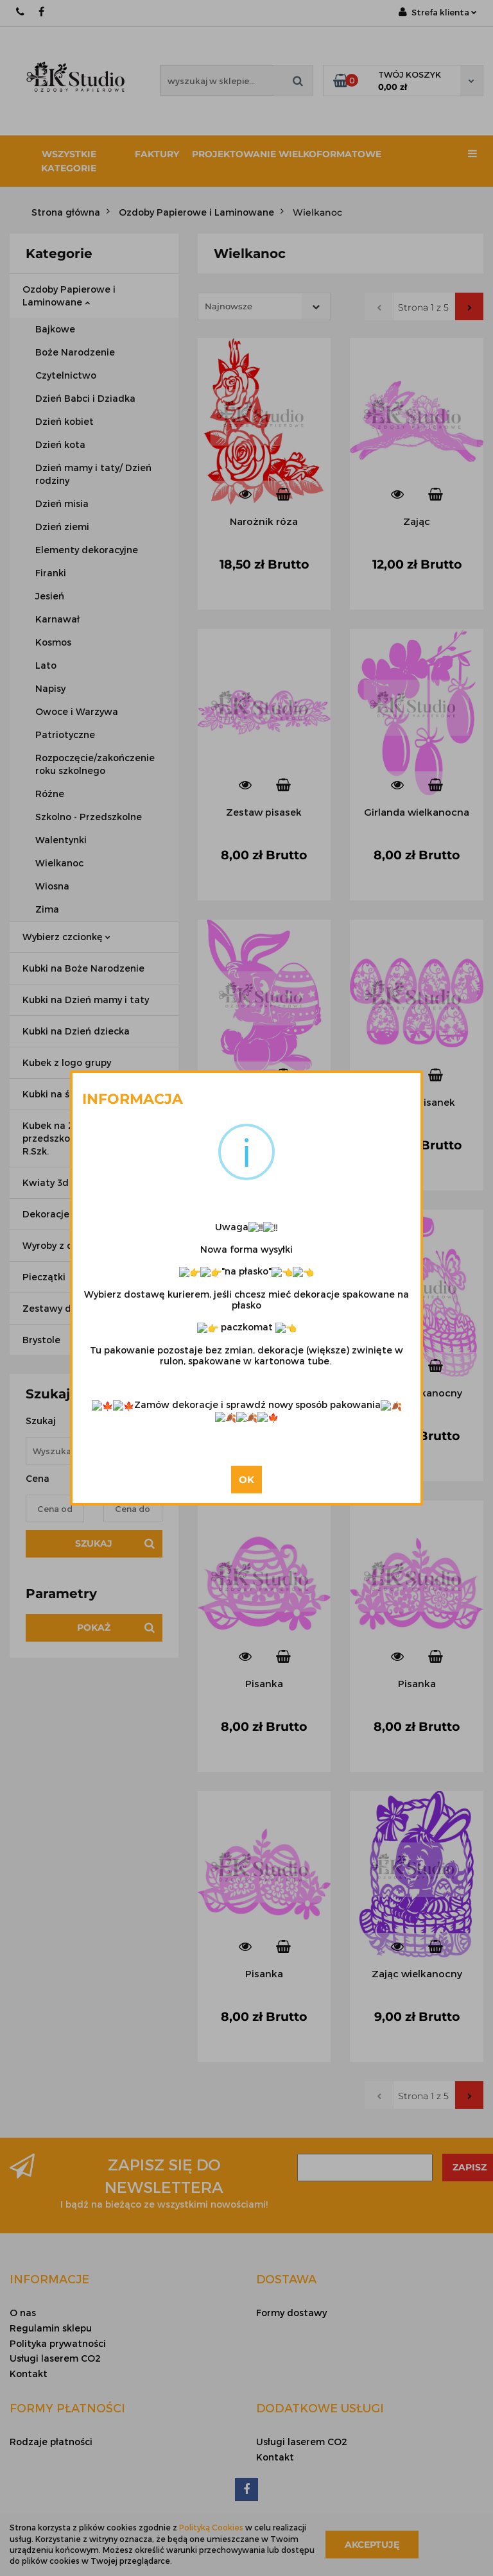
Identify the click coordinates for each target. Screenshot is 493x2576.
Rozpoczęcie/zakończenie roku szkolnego (95, 764)
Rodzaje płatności (51, 2441)
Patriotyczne (65, 734)
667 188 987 (21, 12)
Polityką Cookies (211, 2527)
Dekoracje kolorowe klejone (86, 1213)
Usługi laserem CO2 (55, 2358)
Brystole (41, 1339)
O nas (23, 2312)
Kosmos (53, 642)
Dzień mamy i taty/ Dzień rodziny (93, 474)
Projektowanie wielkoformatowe (286, 154)
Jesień (49, 595)
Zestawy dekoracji (69, 1308)
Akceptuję (372, 2544)
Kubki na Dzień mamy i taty (85, 999)
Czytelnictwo (65, 375)
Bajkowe (55, 328)
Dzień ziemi (62, 526)
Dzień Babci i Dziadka (85, 398)
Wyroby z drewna (66, 1245)
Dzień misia (62, 503)
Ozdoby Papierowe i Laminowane (69, 295)
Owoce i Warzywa (76, 711)
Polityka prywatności (58, 2343)
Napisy (50, 688)
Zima (47, 909)
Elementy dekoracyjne (86, 549)
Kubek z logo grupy (66, 1062)
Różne (49, 793)
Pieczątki (43, 1276)
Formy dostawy (291, 2312)
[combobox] (264, 306)
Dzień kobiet (64, 421)
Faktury (157, 154)
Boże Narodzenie (75, 352)
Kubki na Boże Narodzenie (83, 968)
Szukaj (93, 1543)
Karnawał (57, 619)
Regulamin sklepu (51, 2328)
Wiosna (52, 885)
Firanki (50, 572)
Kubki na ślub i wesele (73, 1093)
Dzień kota (60, 444)
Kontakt (29, 2373)
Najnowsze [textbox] (228, 306)
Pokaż (93, 1627)
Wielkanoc (59, 862)
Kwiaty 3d (45, 1182)
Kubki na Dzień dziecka (76, 1031)
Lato (45, 665)
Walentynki (61, 839)
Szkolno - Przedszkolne (88, 816)
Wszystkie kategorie (68, 161)
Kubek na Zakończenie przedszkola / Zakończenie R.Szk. (84, 1138)
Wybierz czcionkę (66, 936)
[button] (49, 2279)
